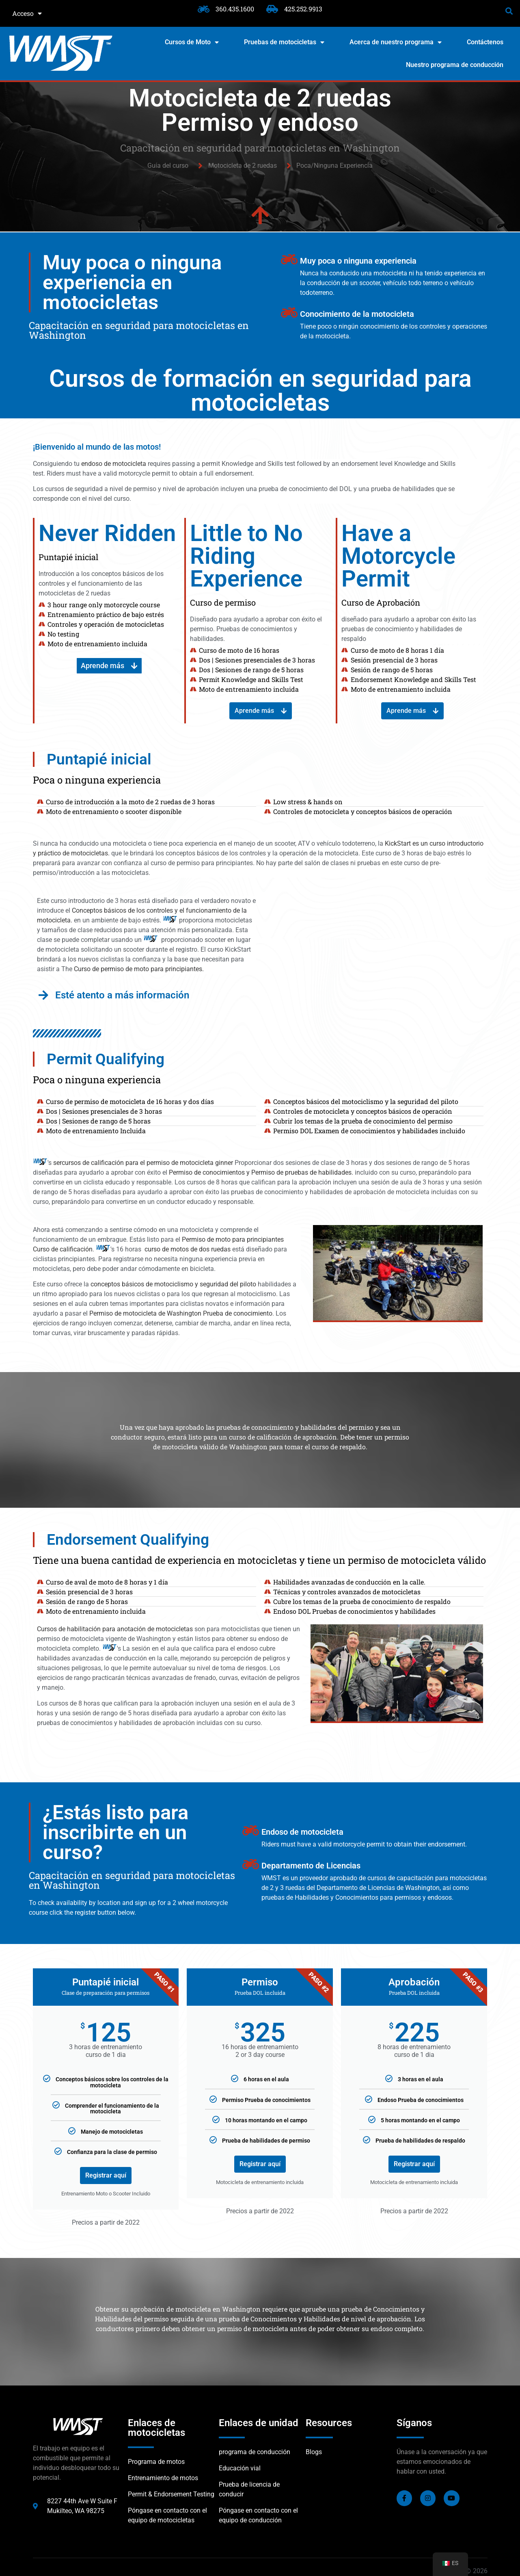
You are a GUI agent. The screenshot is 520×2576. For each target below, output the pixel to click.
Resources (329, 2423)
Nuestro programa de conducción (454, 65)
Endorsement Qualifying (128, 1539)
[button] (509, 10)
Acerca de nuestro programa (396, 42)
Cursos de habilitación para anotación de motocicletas (115, 1629)
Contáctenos (485, 42)
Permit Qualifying (105, 1059)
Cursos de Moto (192, 42)
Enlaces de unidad (258, 2423)
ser (57, 1163)
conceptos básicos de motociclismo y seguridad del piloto (173, 1284)
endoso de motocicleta (113, 464)
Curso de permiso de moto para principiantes (138, 969)
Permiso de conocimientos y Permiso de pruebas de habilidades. (261, 1172)
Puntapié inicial (99, 759)
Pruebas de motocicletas (284, 42)
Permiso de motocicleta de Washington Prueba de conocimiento (180, 1313)
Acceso (27, 13)
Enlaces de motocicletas (156, 2427)
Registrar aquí (105, 2175)
